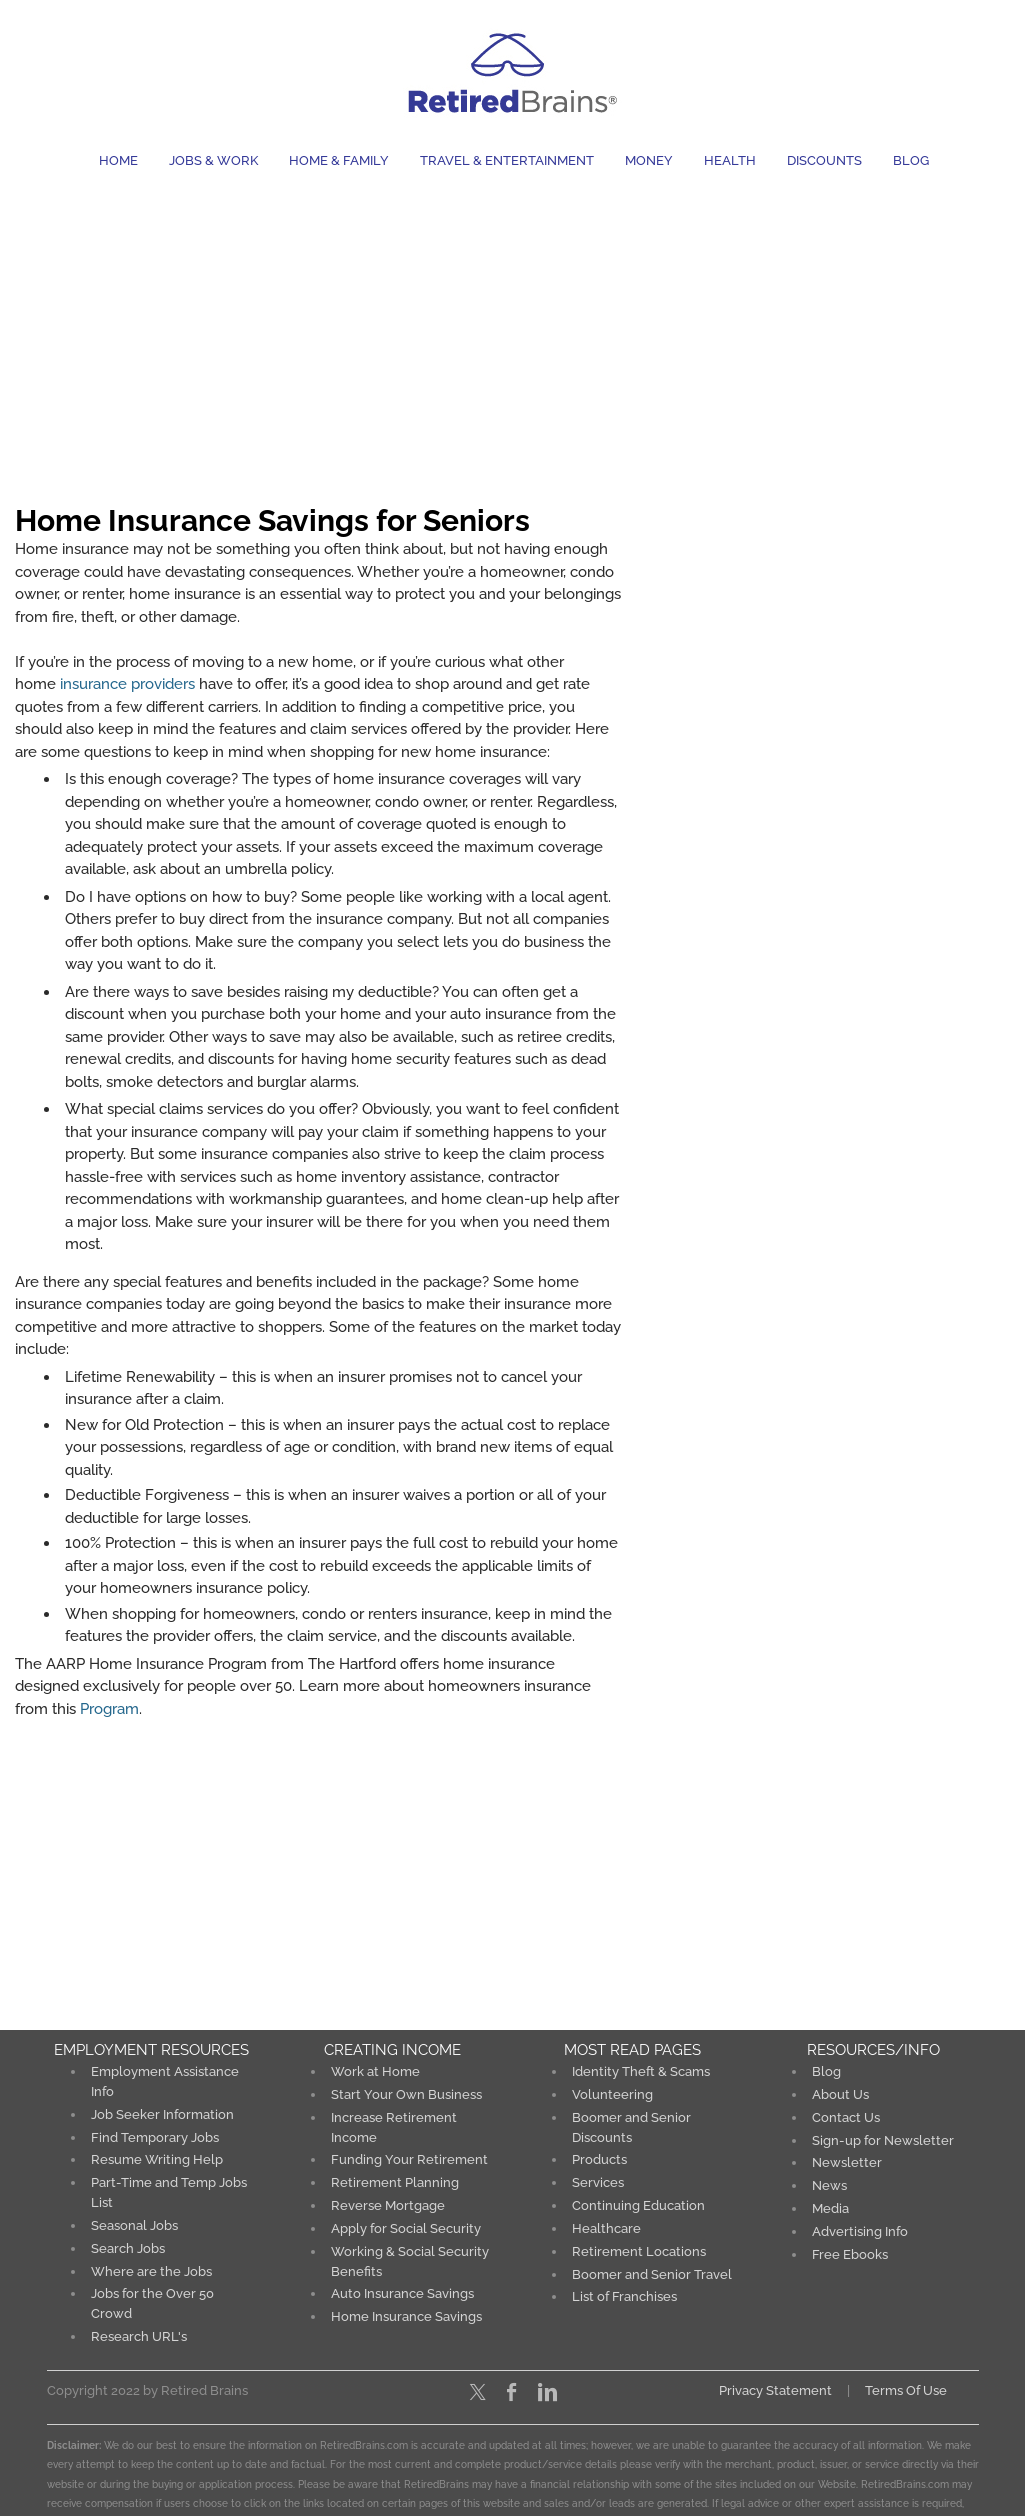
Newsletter (847, 2161)
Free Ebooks (850, 2251)
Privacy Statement (775, 2386)
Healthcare (606, 2226)
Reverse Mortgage (388, 2203)
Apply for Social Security (406, 2226)
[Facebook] (512, 2388)
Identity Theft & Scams (641, 2071)
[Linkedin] (547, 2388)
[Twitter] (477, 2388)
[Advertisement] (512, 333)
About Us (840, 2094)
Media (830, 2206)
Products (599, 2158)
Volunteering (612, 2094)
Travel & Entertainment (507, 160)
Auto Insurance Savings (402, 2290)
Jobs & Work (213, 160)
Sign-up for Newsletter (883, 2139)
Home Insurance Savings (406, 2313)
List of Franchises (625, 2293)
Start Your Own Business (406, 2094)
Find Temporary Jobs (155, 2136)
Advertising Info (860, 2229)
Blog (911, 160)
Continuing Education (638, 2203)
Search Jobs (128, 2245)
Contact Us (846, 2116)
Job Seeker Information (162, 2113)
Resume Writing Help (157, 2158)
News (829, 2184)
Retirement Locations (639, 2248)
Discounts (824, 160)
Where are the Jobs (151, 2268)
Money (649, 160)
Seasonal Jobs (134, 2223)
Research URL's (139, 2332)
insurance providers (127, 684)
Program (109, 1709)
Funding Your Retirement (409, 2158)
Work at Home (375, 2071)
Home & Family (339, 160)
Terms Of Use (906, 2386)
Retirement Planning (395, 2181)
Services (598, 2181)
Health (730, 160)
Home (118, 160)
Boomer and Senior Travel (652, 2271)
